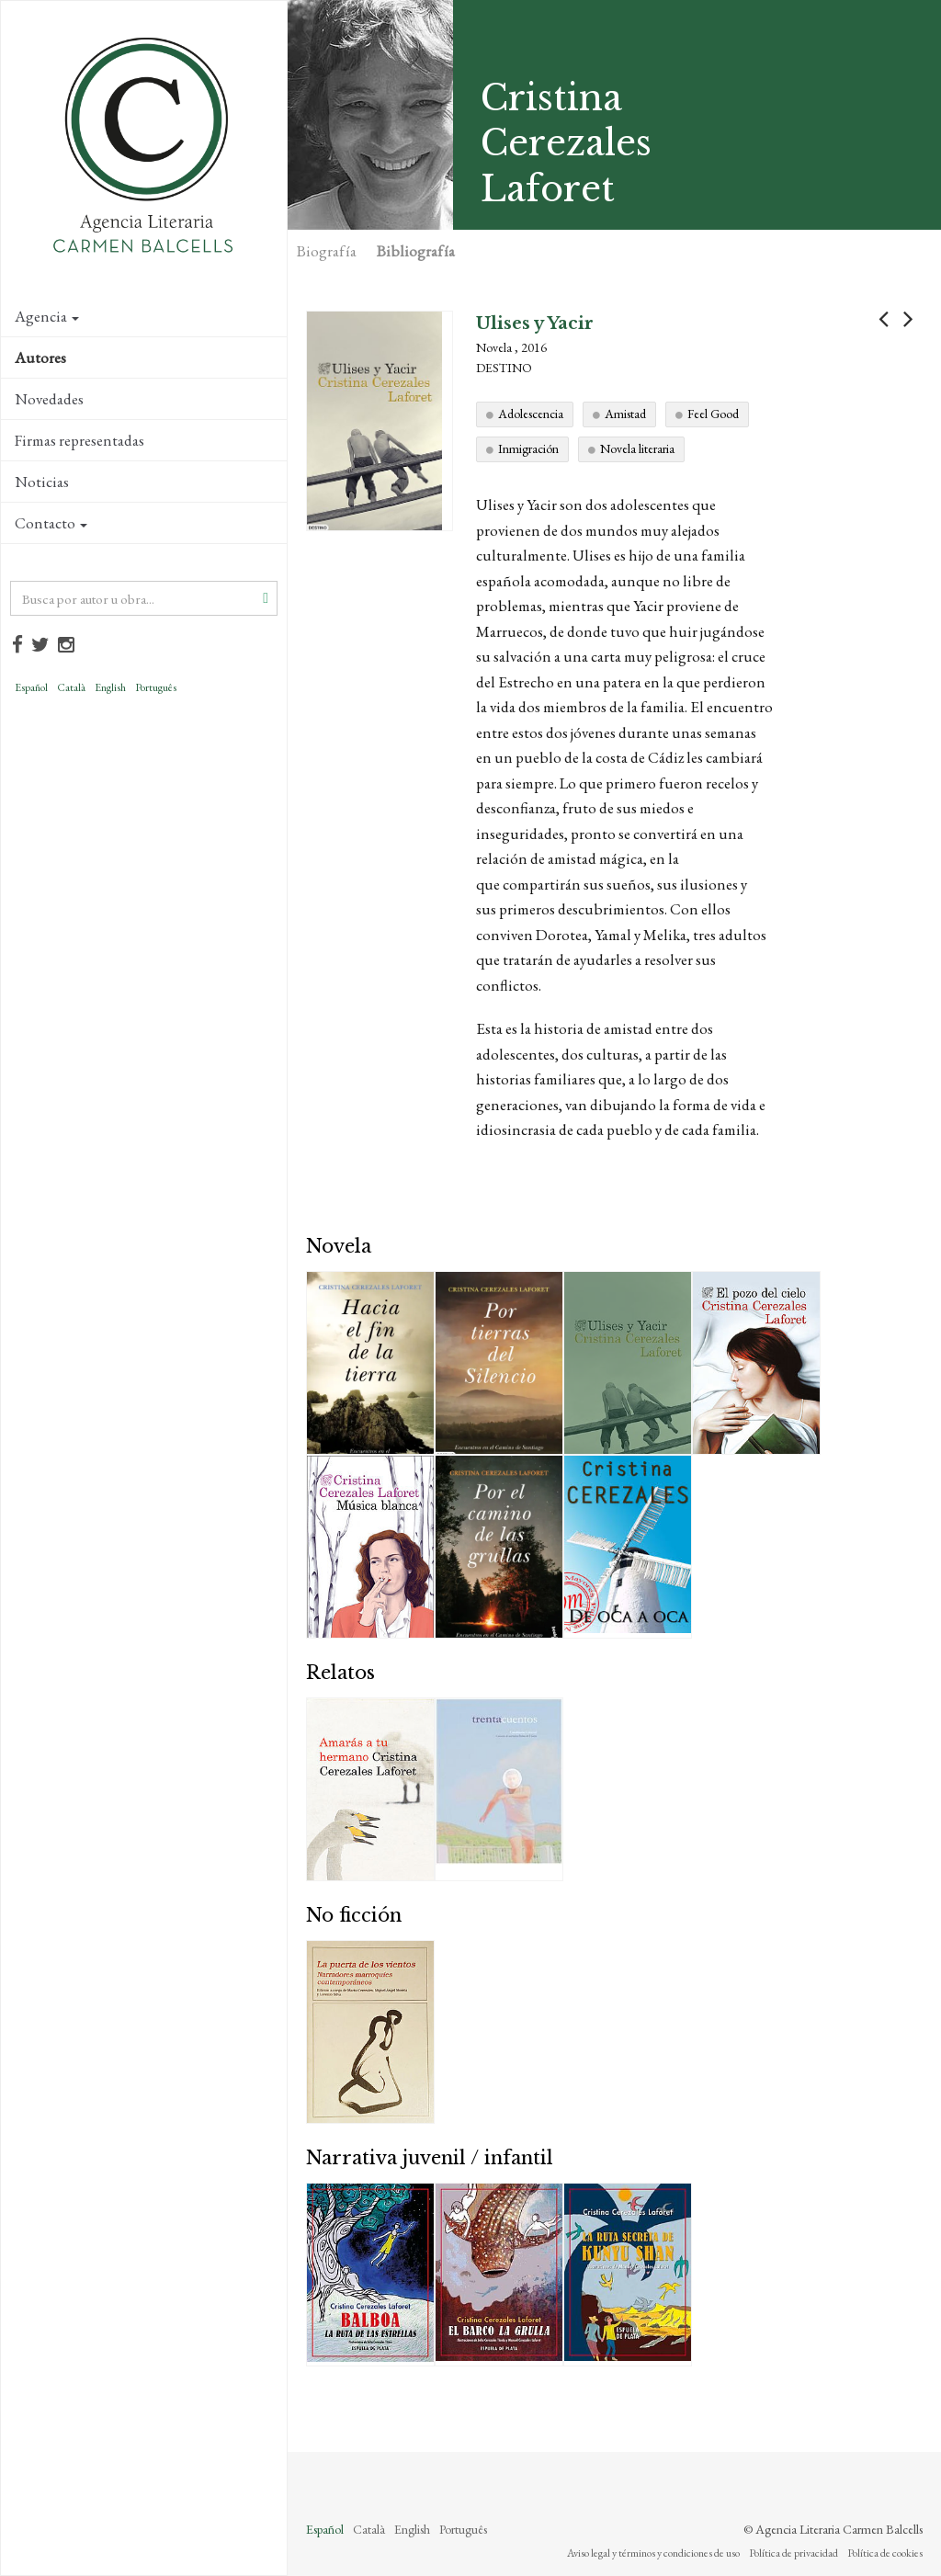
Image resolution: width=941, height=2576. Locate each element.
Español (31, 687)
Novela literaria (637, 448)
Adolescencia (530, 413)
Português (155, 687)
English (110, 687)
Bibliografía (416, 251)
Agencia (47, 316)
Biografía (327, 251)
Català (71, 687)
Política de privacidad (793, 2553)
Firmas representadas (79, 440)
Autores (40, 357)
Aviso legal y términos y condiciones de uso (653, 2553)
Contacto (51, 523)
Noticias (42, 481)
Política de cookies (885, 2553)
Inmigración (528, 448)
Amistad (625, 413)
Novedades (49, 399)
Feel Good (713, 413)
